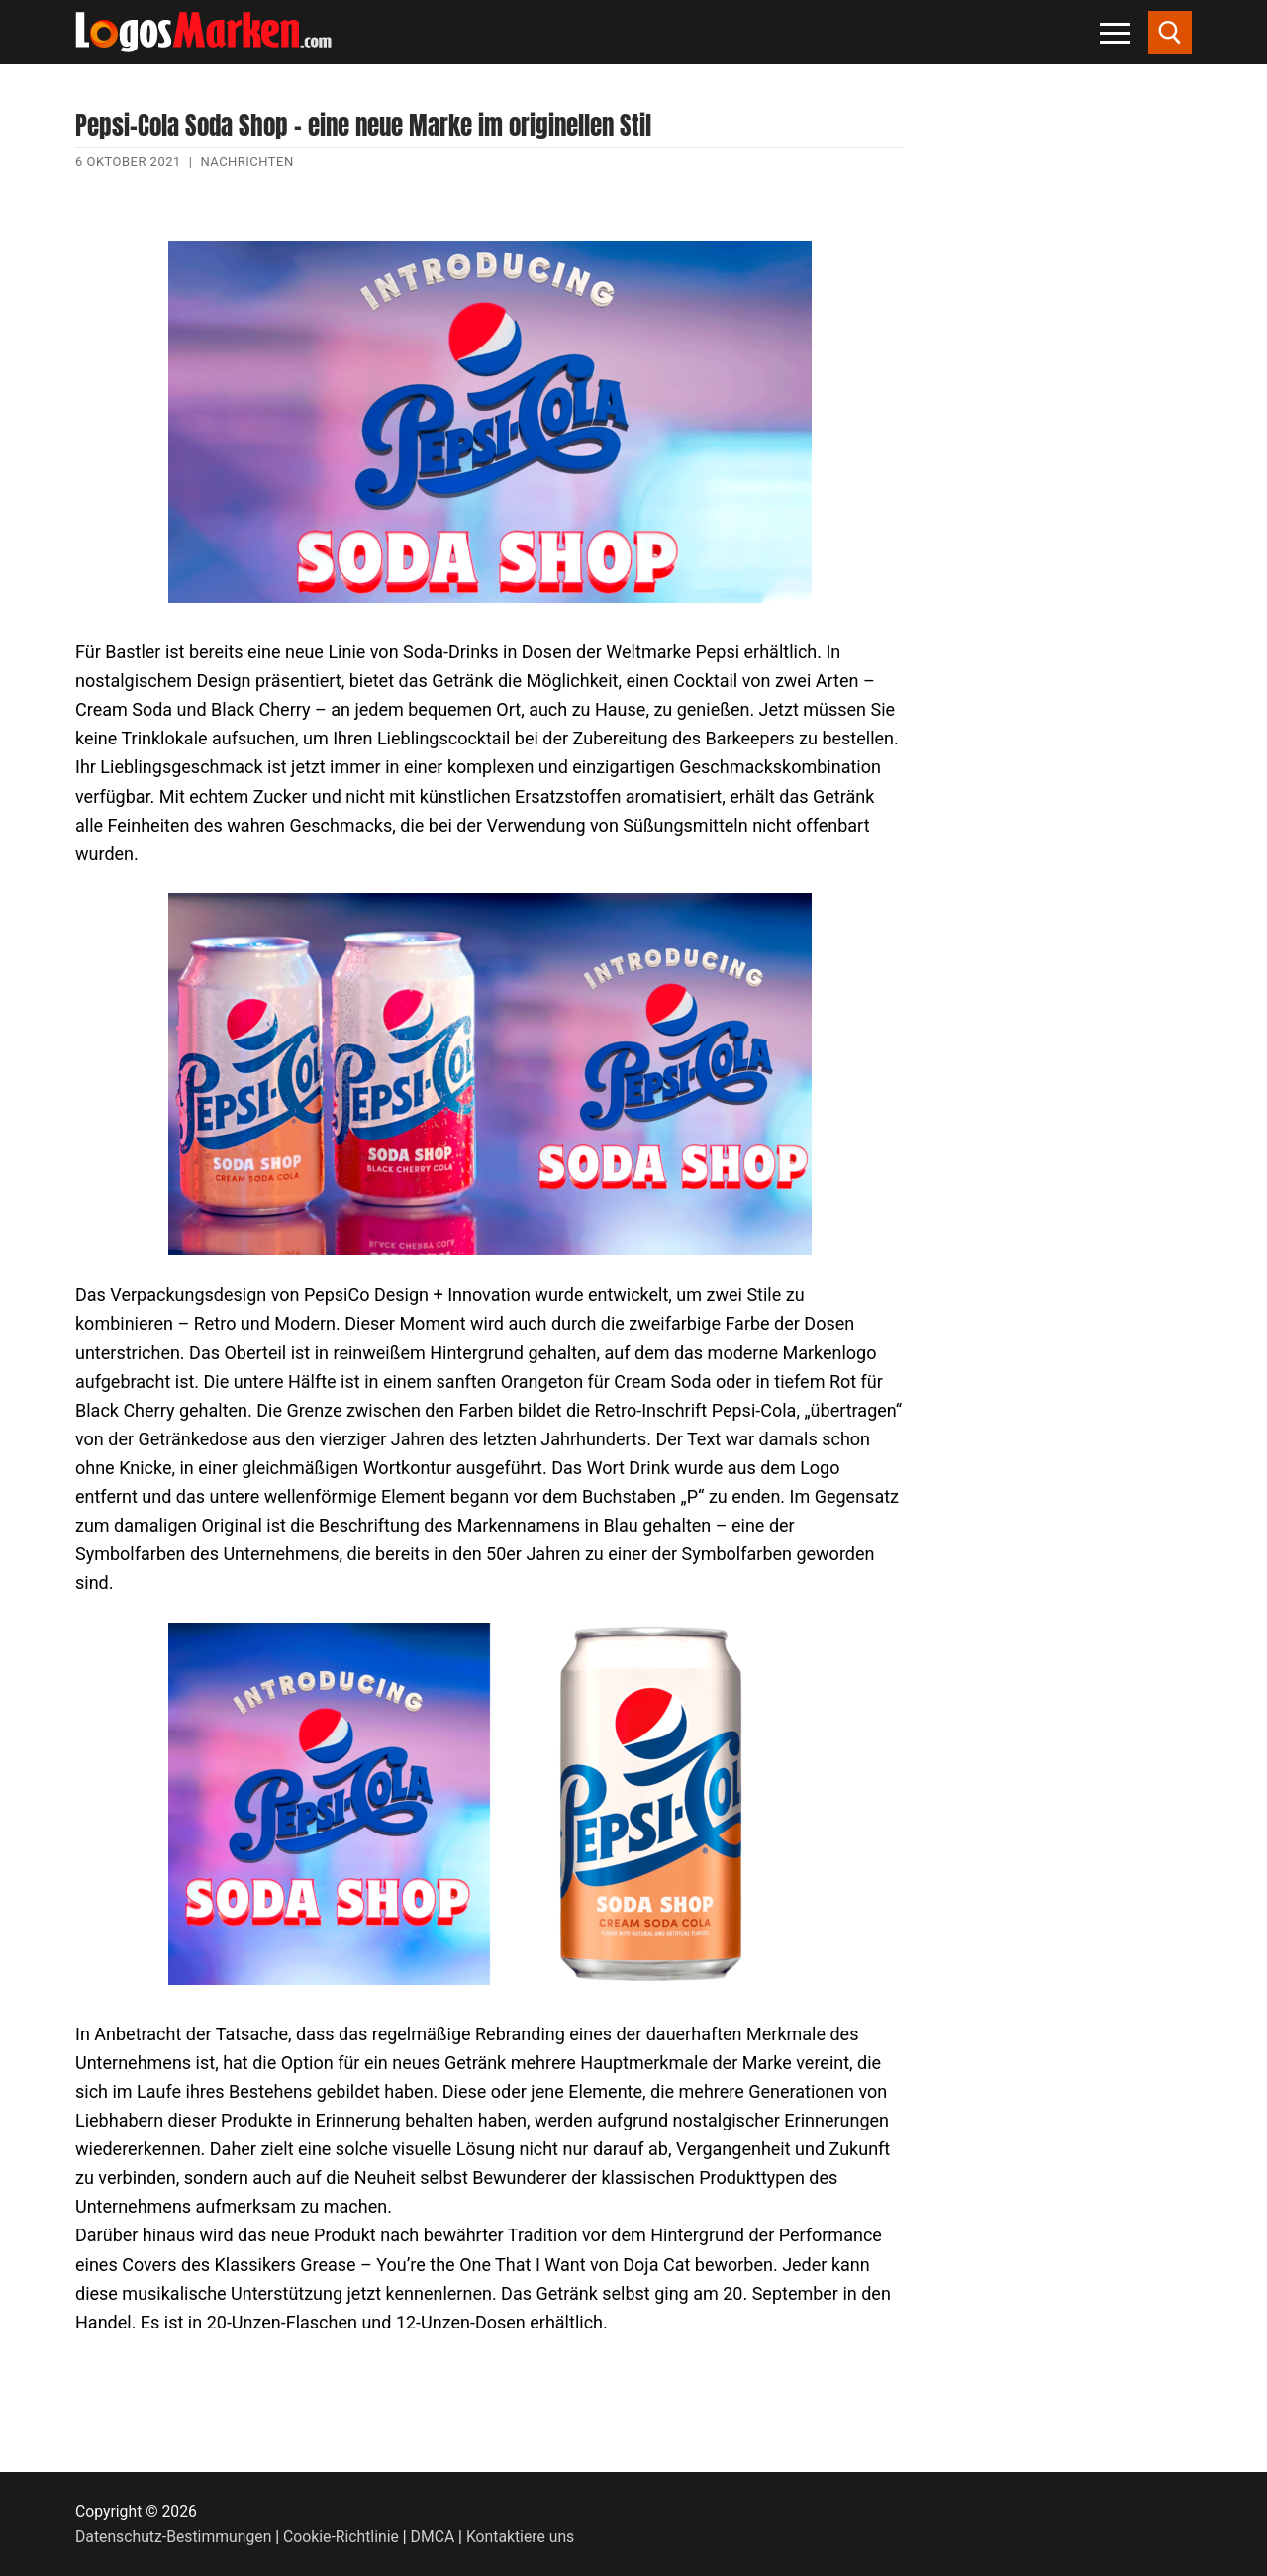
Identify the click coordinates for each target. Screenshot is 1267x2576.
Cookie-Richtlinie (341, 2536)
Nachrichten (246, 161)
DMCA (433, 2536)
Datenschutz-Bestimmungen (173, 2536)
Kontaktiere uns (520, 2536)
